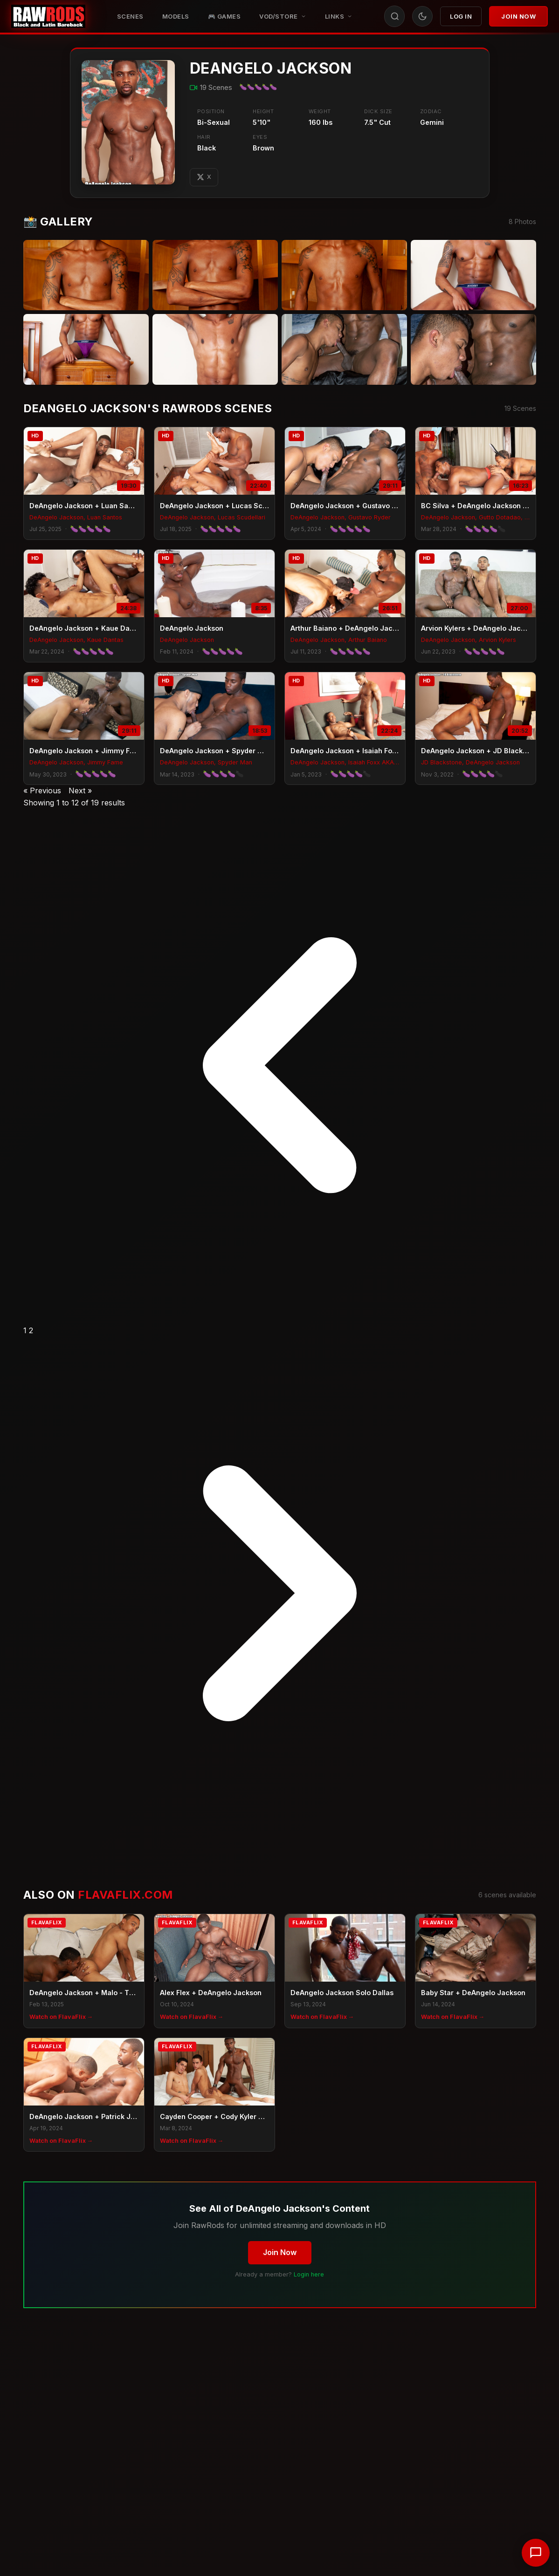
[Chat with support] (536, 2553)
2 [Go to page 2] (31, 1330)
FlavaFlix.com (125, 1894)
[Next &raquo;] (279, 1846)
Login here (309, 2274)
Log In (461, 16)
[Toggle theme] (422, 16)
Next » (80, 790)
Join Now (518, 16)
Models (175, 16)
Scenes (130, 16)
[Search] (395, 16)
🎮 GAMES (224, 16)
